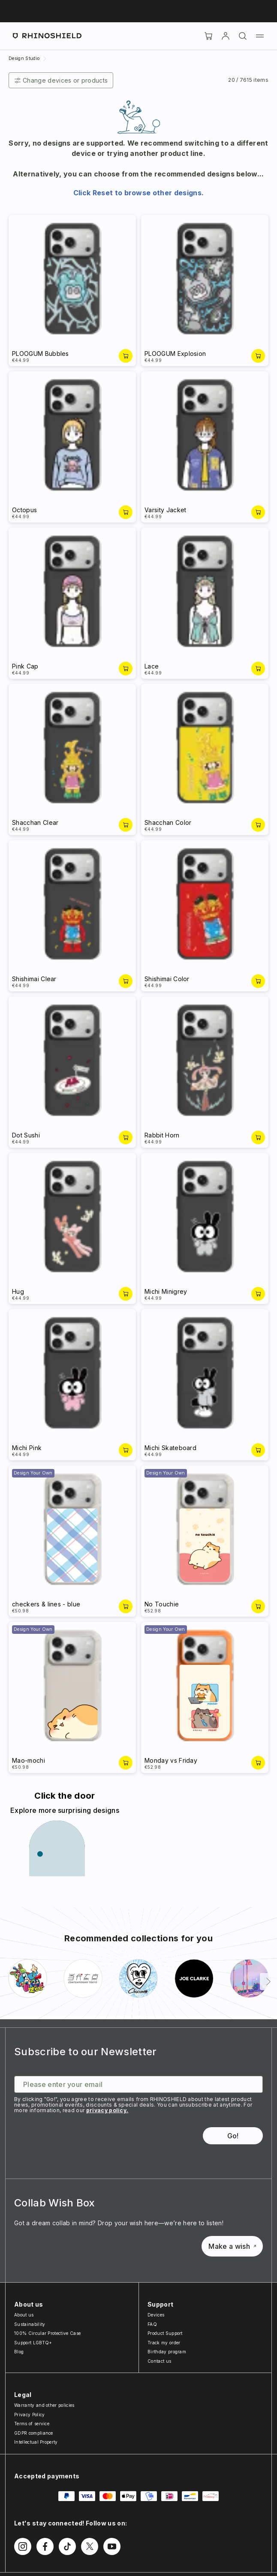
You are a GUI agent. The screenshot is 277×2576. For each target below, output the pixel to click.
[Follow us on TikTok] (67, 2546)
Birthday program (167, 2351)
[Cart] (208, 36)
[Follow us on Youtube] (111, 2546)
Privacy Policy (29, 2414)
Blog (19, 2351)
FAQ (152, 2324)
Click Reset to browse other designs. (138, 192)
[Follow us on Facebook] (45, 2546)
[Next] (268, 1981)
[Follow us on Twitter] (89, 2546)
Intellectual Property (36, 2442)
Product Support (165, 2333)
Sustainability (29, 2324)
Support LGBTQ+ (33, 2342)
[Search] (242, 36)
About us (24, 2314)
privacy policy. (107, 2110)
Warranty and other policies (44, 2405)
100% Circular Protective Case (47, 2333)
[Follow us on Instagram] (22, 2546)
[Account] (225, 36)
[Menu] (260, 36)
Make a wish (232, 2246)
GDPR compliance (33, 2433)
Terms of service (31, 2423)
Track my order (164, 2342)
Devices (156, 2314)
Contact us (159, 2361)
